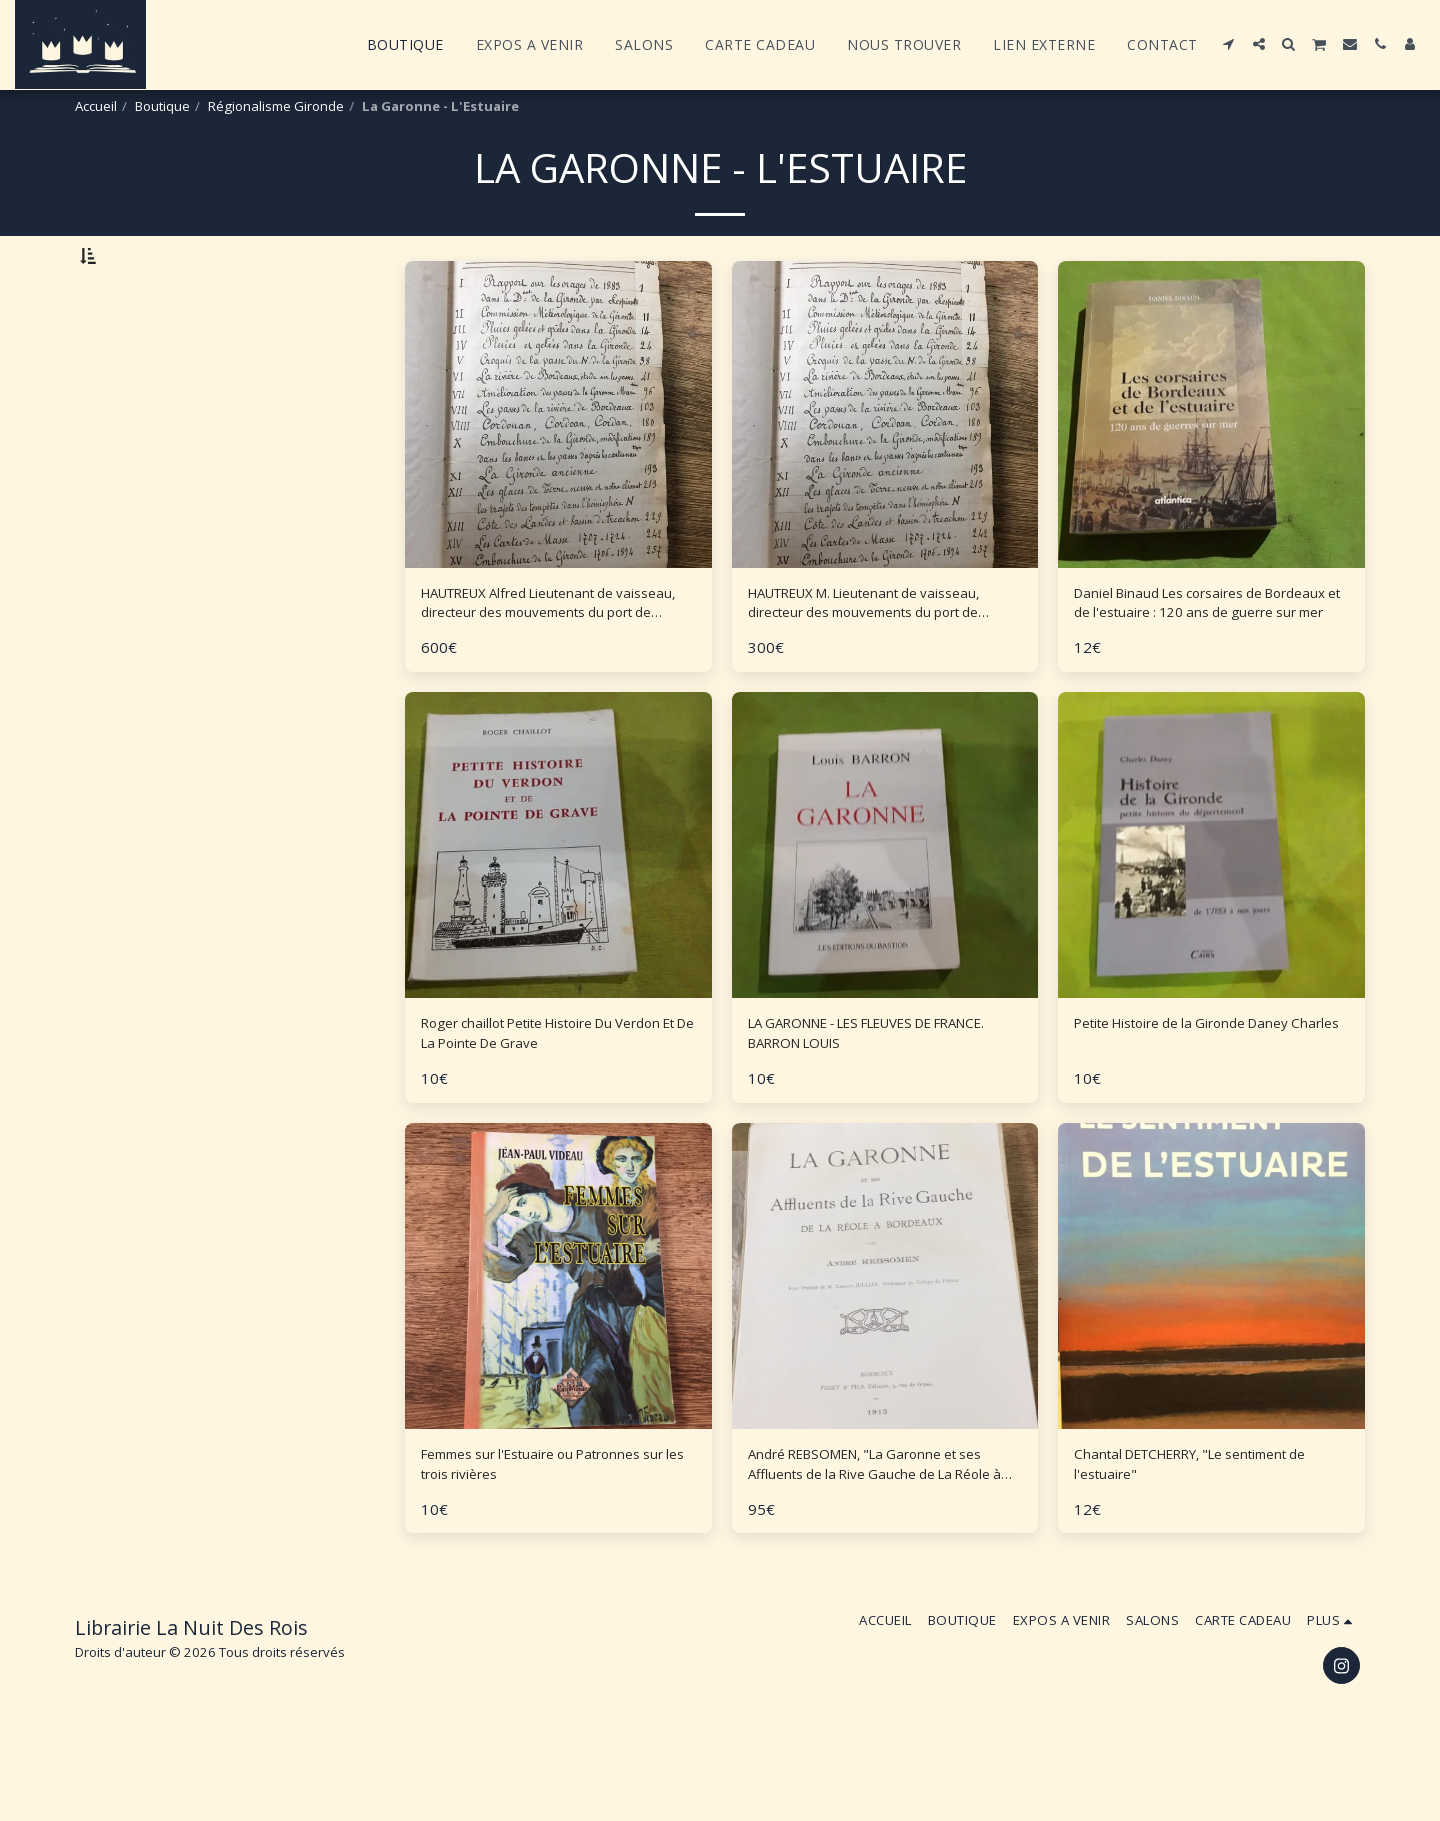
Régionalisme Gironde (276, 106)
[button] (1229, 44)
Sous (131, 357)
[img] (885, 906)
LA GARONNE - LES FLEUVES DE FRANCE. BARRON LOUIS (867, 1100)
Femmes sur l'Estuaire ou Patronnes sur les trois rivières (539, 1541)
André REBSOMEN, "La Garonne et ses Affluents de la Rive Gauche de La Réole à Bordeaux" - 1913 (878, 1542)
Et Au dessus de (167, 411)
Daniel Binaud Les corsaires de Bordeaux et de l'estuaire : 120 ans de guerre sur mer (1206, 660)
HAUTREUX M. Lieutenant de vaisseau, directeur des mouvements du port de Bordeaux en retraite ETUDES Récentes (882, 660)
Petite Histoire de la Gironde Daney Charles (1209, 1100)
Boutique (162, 106)
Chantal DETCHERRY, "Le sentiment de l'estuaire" (1210, 1541)
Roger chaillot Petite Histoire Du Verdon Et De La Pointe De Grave (546, 1100)
